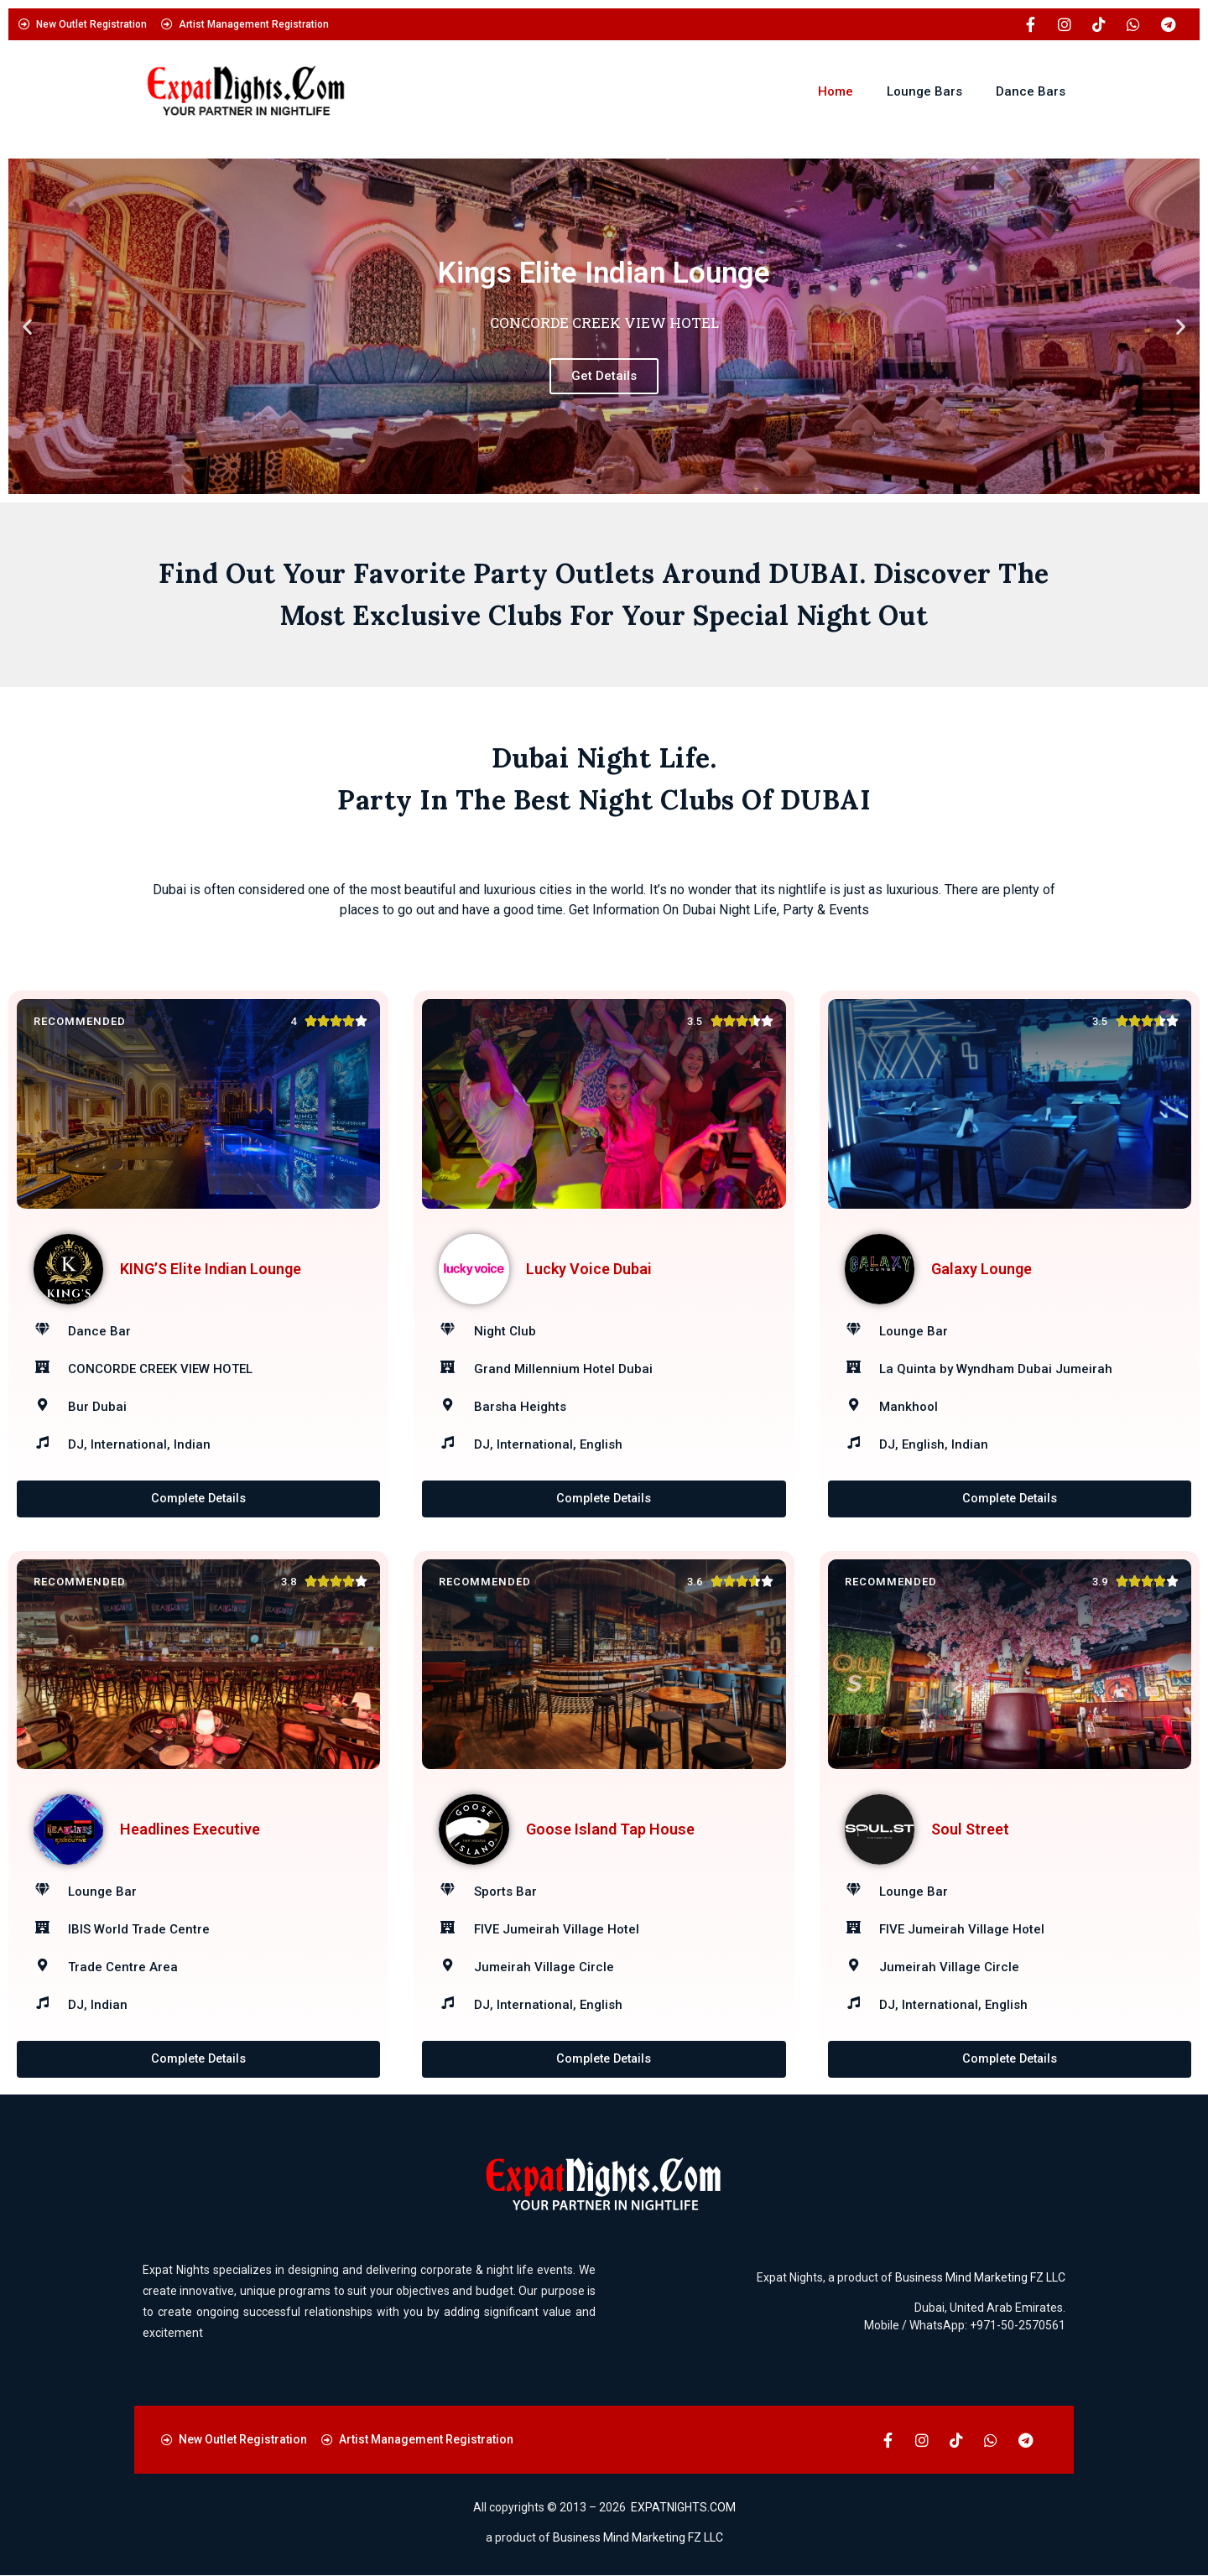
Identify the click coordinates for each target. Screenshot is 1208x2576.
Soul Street (970, 1829)
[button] (27, 326)
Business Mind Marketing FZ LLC (980, 2278)
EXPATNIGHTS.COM (683, 2509)
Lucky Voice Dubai (589, 1269)
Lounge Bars (924, 91)
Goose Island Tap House (610, 1829)
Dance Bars (1030, 91)
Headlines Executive (190, 1829)
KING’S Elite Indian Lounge (210, 1269)
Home (835, 91)
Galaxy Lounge (981, 1269)
